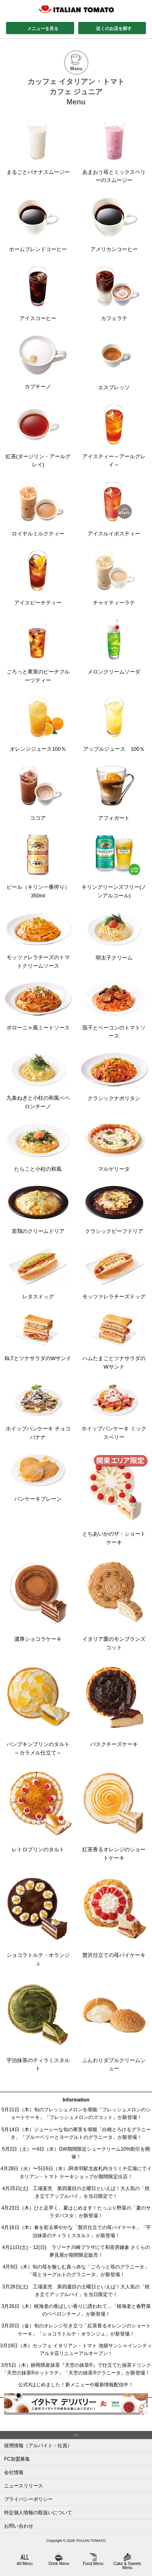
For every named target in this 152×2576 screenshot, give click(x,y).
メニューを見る (42, 28)
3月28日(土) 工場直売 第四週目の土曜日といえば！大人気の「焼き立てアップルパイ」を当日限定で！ (76, 2290)
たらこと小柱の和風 (38, 1147)
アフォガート (114, 793)
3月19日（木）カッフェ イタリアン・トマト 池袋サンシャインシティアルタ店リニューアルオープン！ (76, 2349)
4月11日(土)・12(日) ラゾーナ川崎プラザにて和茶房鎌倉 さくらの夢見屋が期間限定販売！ (76, 2251)
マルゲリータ (114, 1147)
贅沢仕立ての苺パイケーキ (114, 1916)
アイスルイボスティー (114, 509)
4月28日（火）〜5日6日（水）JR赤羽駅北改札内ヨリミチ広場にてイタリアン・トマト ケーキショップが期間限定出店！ (75, 2172)
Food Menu (93, 2559)
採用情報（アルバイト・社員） (38, 2445)
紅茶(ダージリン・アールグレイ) (38, 436)
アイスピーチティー (38, 578)
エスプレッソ (114, 362)
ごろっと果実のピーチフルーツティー (38, 651)
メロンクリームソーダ (114, 647)
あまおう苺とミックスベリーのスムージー (114, 152)
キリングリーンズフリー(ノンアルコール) (113, 867)
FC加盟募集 (17, 2459)
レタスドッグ (38, 1274)
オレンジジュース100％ (38, 724)
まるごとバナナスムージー (38, 147)
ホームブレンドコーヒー (38, 224)
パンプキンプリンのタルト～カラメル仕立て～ (38, 1710)
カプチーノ (38, 362)
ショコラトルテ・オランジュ (38, 1920)
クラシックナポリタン (114, 1077)
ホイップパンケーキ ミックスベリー (114, 1412)
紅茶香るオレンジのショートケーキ (114, 1815)
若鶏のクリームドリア (38, 1210)
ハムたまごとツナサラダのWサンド (114, 1341)
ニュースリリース (23, 2486)
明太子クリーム (114, 936)
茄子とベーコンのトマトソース (114, 1010)
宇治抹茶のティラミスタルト (38, 2025)
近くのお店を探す (114, 28)
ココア (38, 793)
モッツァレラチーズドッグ (114, 1274)
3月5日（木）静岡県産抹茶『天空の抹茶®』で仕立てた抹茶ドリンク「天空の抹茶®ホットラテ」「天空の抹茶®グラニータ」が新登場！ (76, 2369)
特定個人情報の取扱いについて (38, 2512)
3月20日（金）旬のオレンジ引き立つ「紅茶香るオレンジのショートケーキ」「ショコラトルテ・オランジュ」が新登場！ (75, 2329)
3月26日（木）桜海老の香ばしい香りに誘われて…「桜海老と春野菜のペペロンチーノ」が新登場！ (75, 2310)
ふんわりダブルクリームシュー (114, 2025)
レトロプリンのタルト (38, 1811)
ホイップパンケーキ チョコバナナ (38, 1412)
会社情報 (14, 2472)
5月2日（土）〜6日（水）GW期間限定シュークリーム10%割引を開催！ (76, 2153)
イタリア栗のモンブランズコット (114, 1605)
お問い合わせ (18, 2526)
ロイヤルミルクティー (38, 509)
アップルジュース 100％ (114, 724)
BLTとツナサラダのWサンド (38, 1337)
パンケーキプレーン (38, 1478)
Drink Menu (59, 2559)
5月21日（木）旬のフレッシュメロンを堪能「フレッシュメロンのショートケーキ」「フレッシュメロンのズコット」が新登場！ (75, 2113)
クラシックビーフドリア (114, 1210)
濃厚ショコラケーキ (38, 1600)
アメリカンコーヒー (114, 224)
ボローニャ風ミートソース (38, 1006)
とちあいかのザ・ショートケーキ (114, 1499)
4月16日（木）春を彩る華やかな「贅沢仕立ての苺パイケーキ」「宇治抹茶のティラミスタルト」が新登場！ (75, 2231)
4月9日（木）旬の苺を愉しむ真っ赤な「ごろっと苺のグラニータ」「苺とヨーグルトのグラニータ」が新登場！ (76, 2270)
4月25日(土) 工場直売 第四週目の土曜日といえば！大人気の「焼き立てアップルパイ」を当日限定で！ (76, 2192)
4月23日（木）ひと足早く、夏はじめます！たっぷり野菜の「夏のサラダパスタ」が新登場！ (75, 2212)
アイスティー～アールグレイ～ (114, 436)
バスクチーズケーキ (114, 1706)
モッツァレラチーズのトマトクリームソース (38, 940)
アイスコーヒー (38, 293)
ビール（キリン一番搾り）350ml (38, 867)
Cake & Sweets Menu (127, 2561)
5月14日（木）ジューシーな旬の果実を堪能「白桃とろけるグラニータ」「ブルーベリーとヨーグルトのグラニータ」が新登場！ (75, 2133)
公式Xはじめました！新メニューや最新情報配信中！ (75, 2385)
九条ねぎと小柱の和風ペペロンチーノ (38, 1081)
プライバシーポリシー (28, 2499)
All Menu (24, 2559)
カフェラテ (114, 293)
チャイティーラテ (114, 578)
